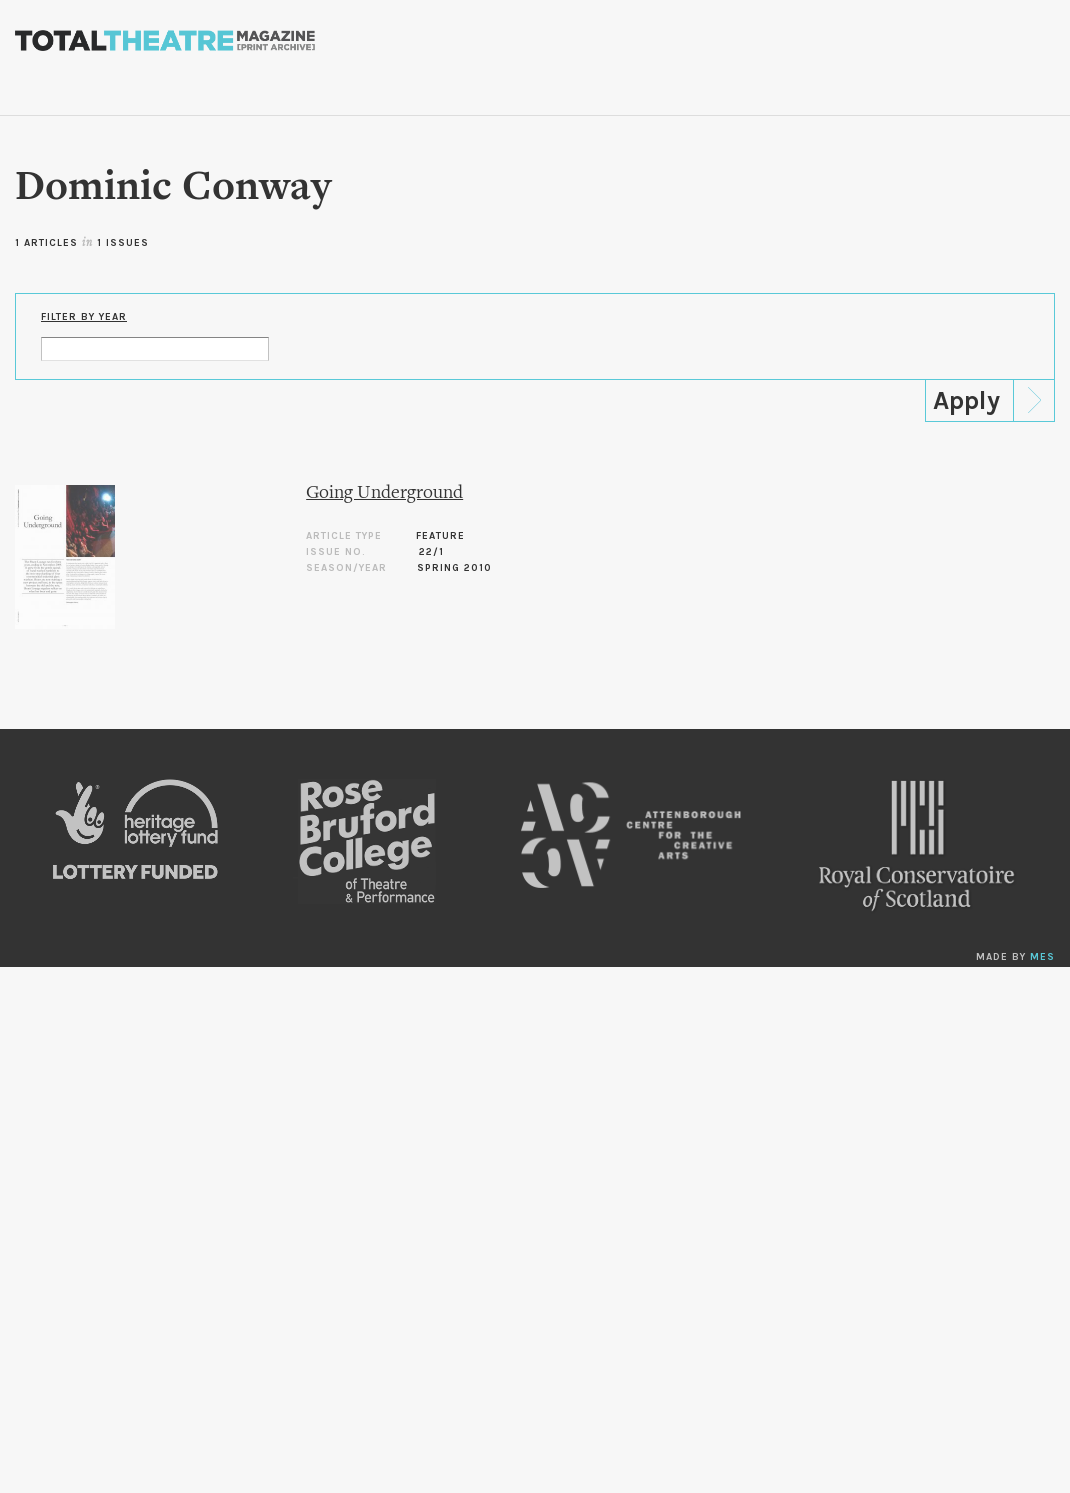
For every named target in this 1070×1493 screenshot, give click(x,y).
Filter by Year (84, 317)
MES (1042, 957)
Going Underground (384, 493)
